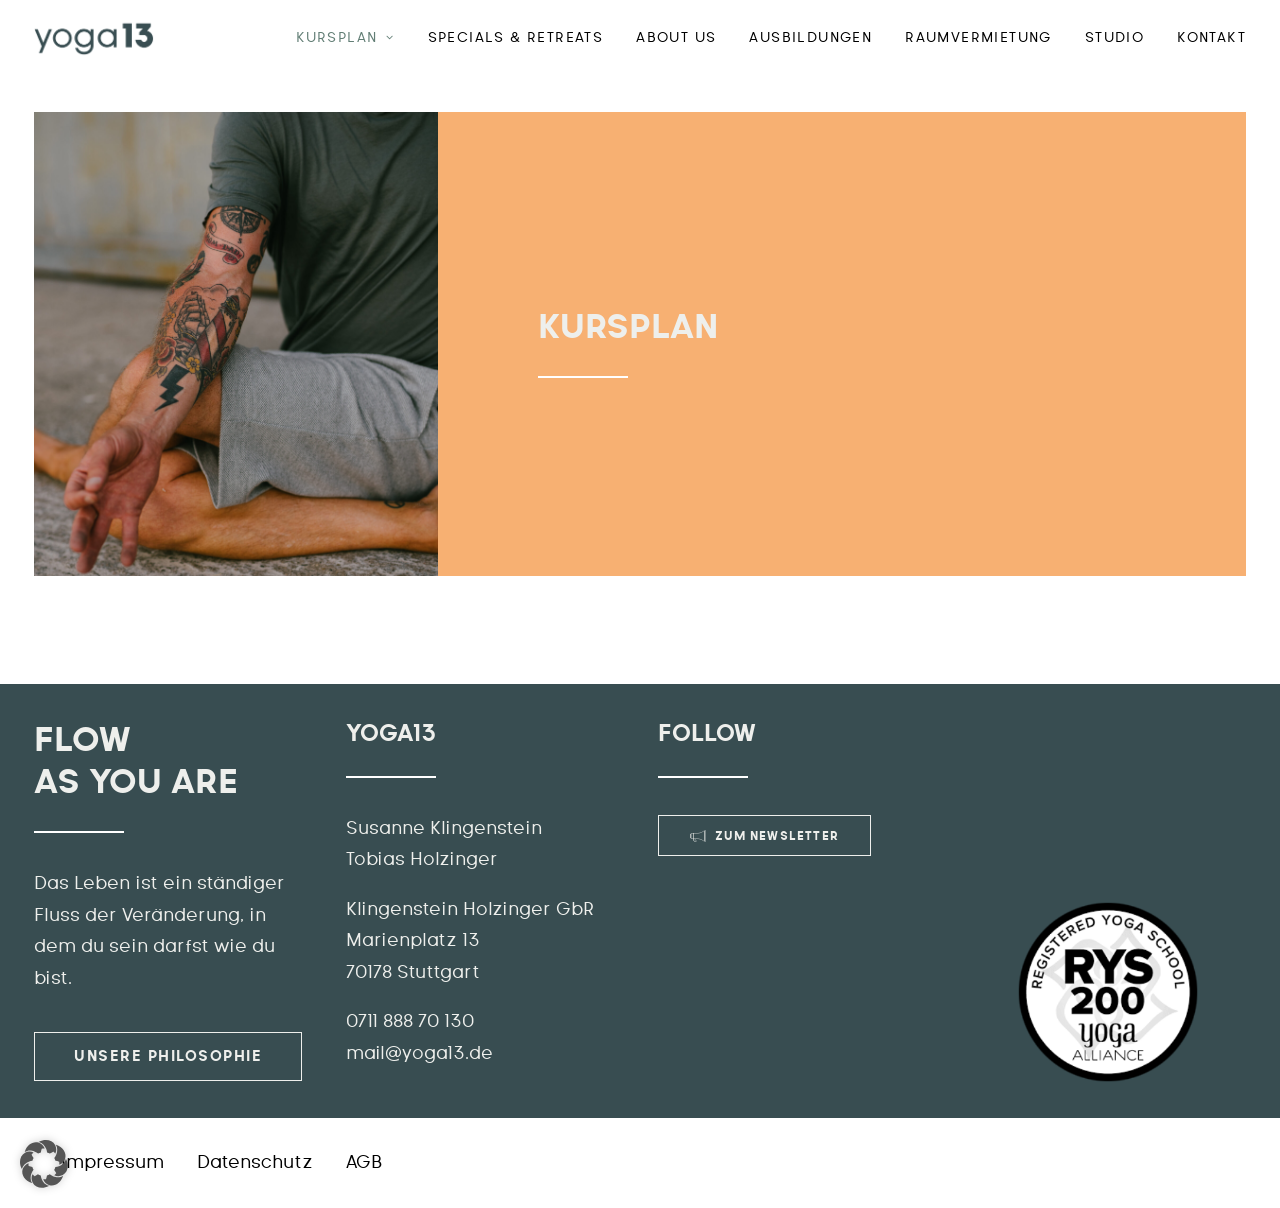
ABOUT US (676, 38)
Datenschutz (255, 1163)
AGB (364, 1163)
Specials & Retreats (516, 38)
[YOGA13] (94, 38)
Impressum (112, 1163)
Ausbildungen (810, 38)
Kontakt (1211, 38)
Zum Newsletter (764, 836)
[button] (44, 1164)
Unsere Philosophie (168, 1056)
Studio (1114, 38)
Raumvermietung (978, 38)
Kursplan (345, 38)
